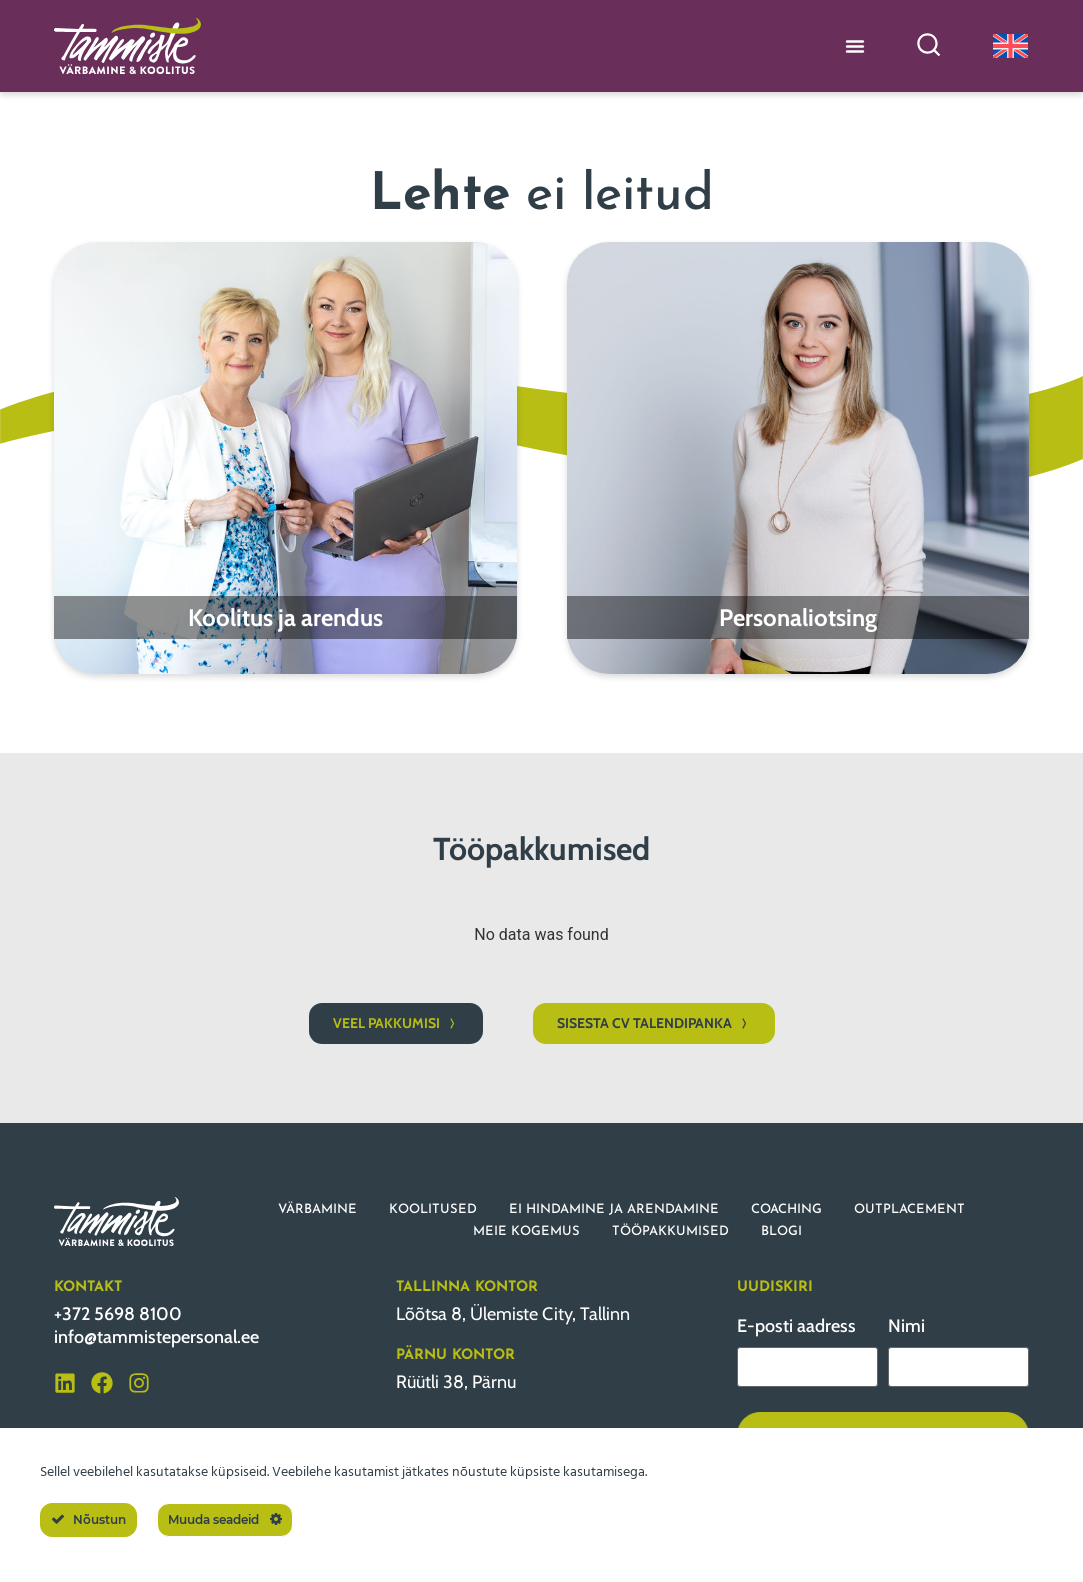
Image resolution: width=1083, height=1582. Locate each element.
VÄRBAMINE (317, 1209)
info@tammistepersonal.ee (156, 1337)
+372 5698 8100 (118, 1314)
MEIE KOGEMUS (526, 1231)
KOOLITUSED (433, 1209)
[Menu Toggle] (855, 46)
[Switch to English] (1010, 45)
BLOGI (781, 1231)
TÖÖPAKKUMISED (670, 1231)
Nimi (906, 1326)
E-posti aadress (796, 1326)
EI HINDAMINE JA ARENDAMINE (614, 1209)
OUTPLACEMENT (909, 1209)
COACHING (786, 1209)
